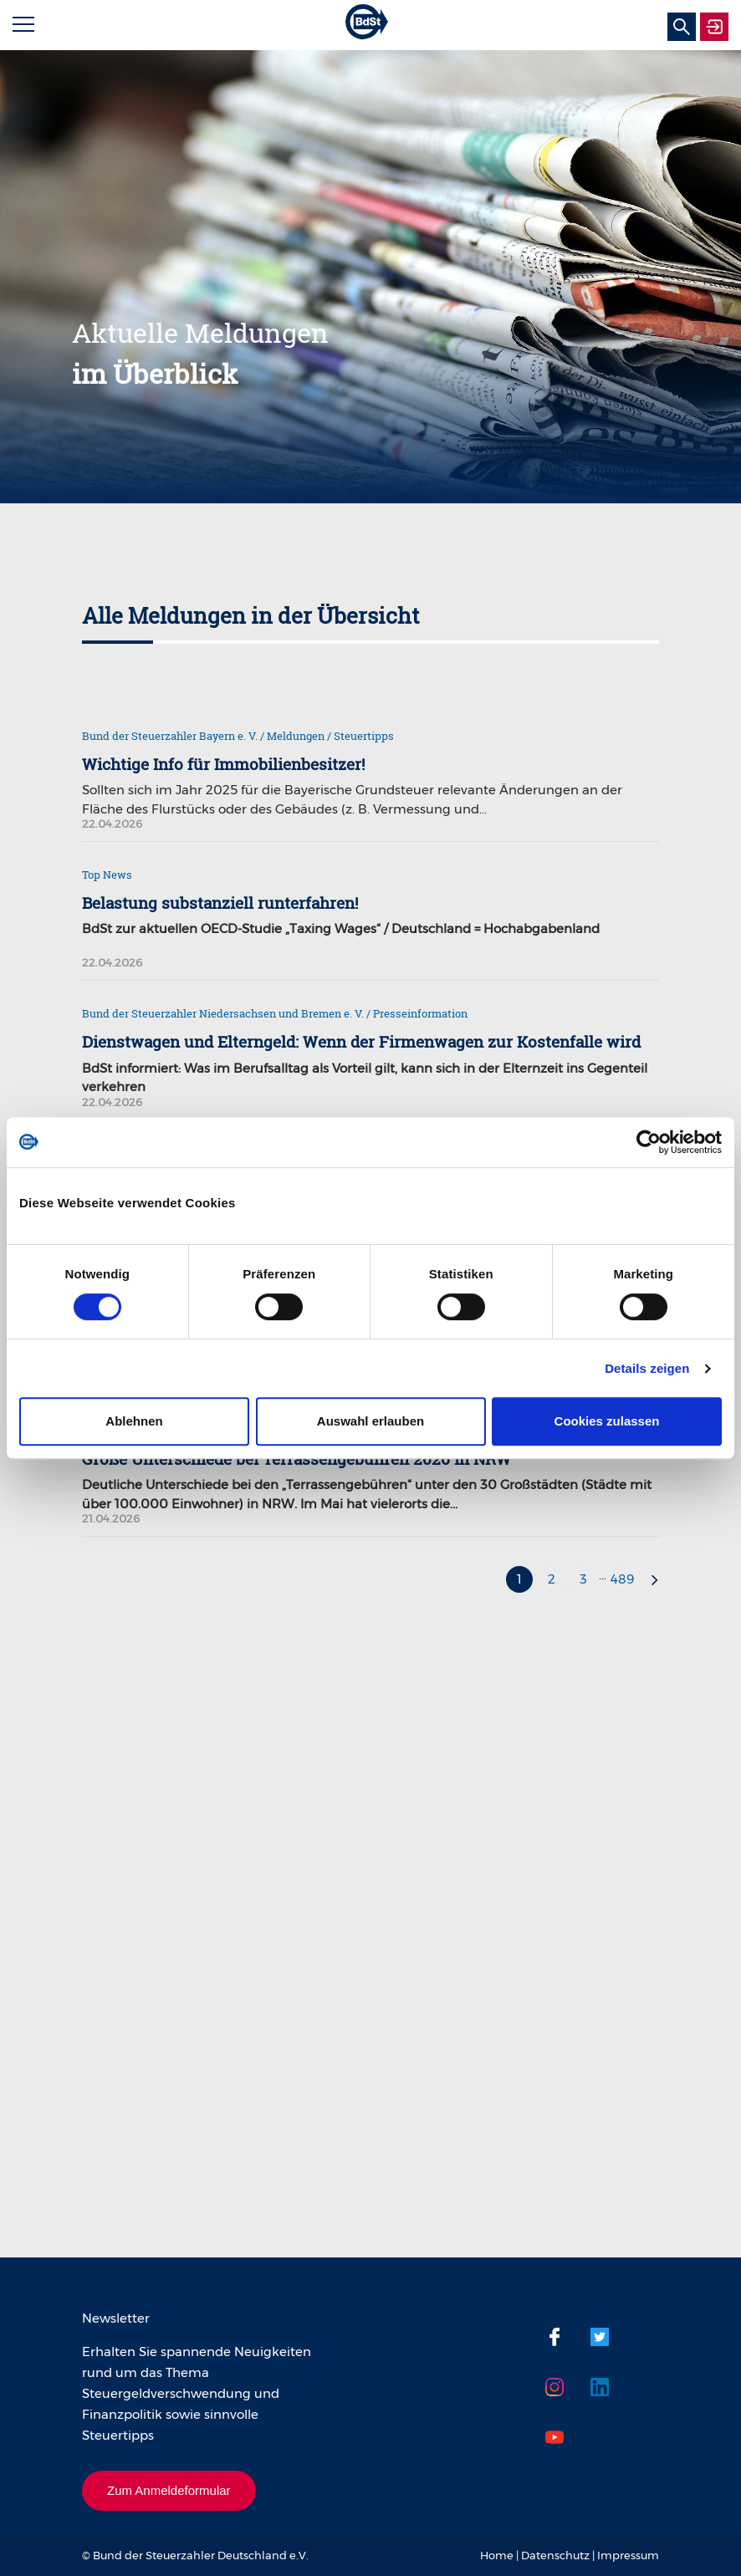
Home (497, 2555)
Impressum (628, 2555)
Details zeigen (647, 1368)
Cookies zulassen (607, 1421)
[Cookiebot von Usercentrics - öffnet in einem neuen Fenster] (648, 1142)
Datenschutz (555, 2555)
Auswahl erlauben (370, 1421)
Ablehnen (133, 1421)
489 (623, 1579)
